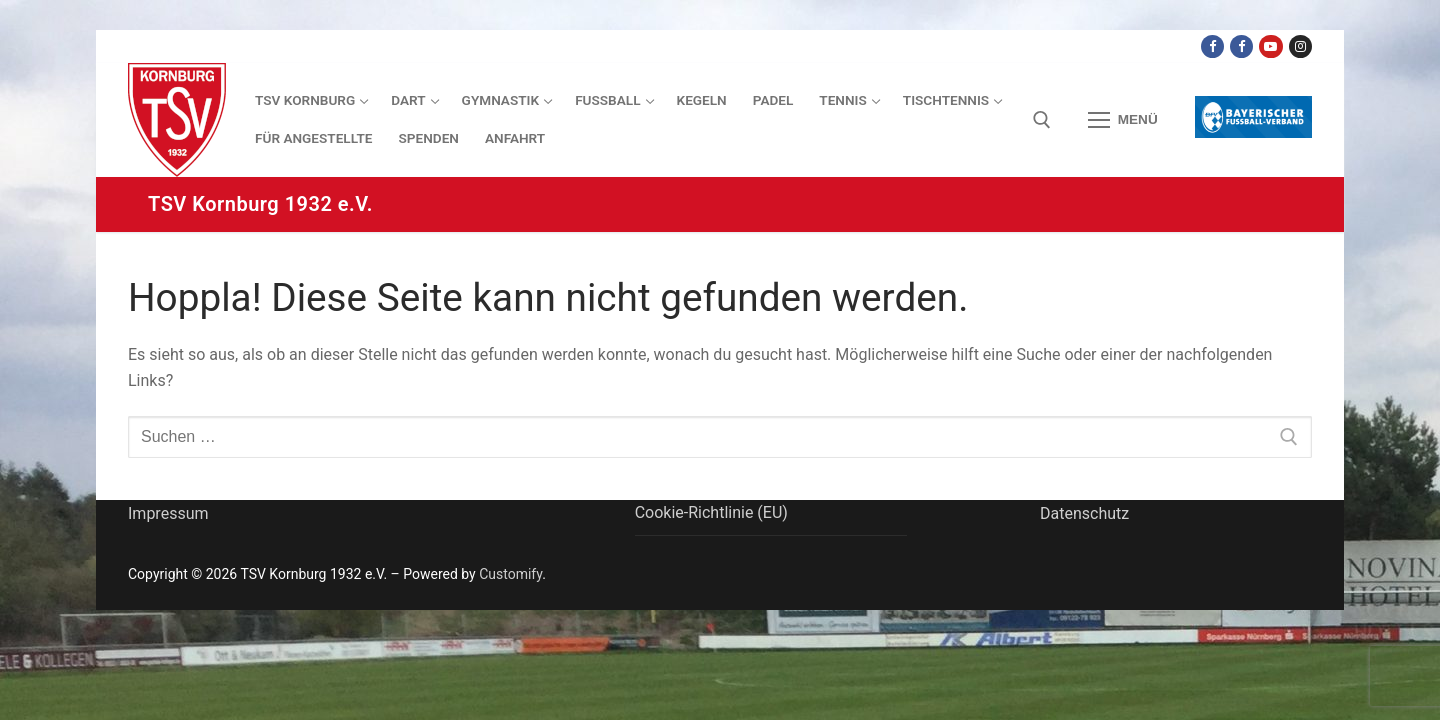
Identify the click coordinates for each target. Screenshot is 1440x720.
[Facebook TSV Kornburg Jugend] (1241, 46)
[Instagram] (1300, 46)
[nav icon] (1123, 120)
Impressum (168, 513)
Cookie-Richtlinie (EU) (711, 512)
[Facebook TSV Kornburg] (1212, 46)
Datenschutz (1084, 513)
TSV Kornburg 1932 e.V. (260, 204)
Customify (510, 574)
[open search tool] (1042, 120)
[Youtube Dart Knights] (1270, 46)
